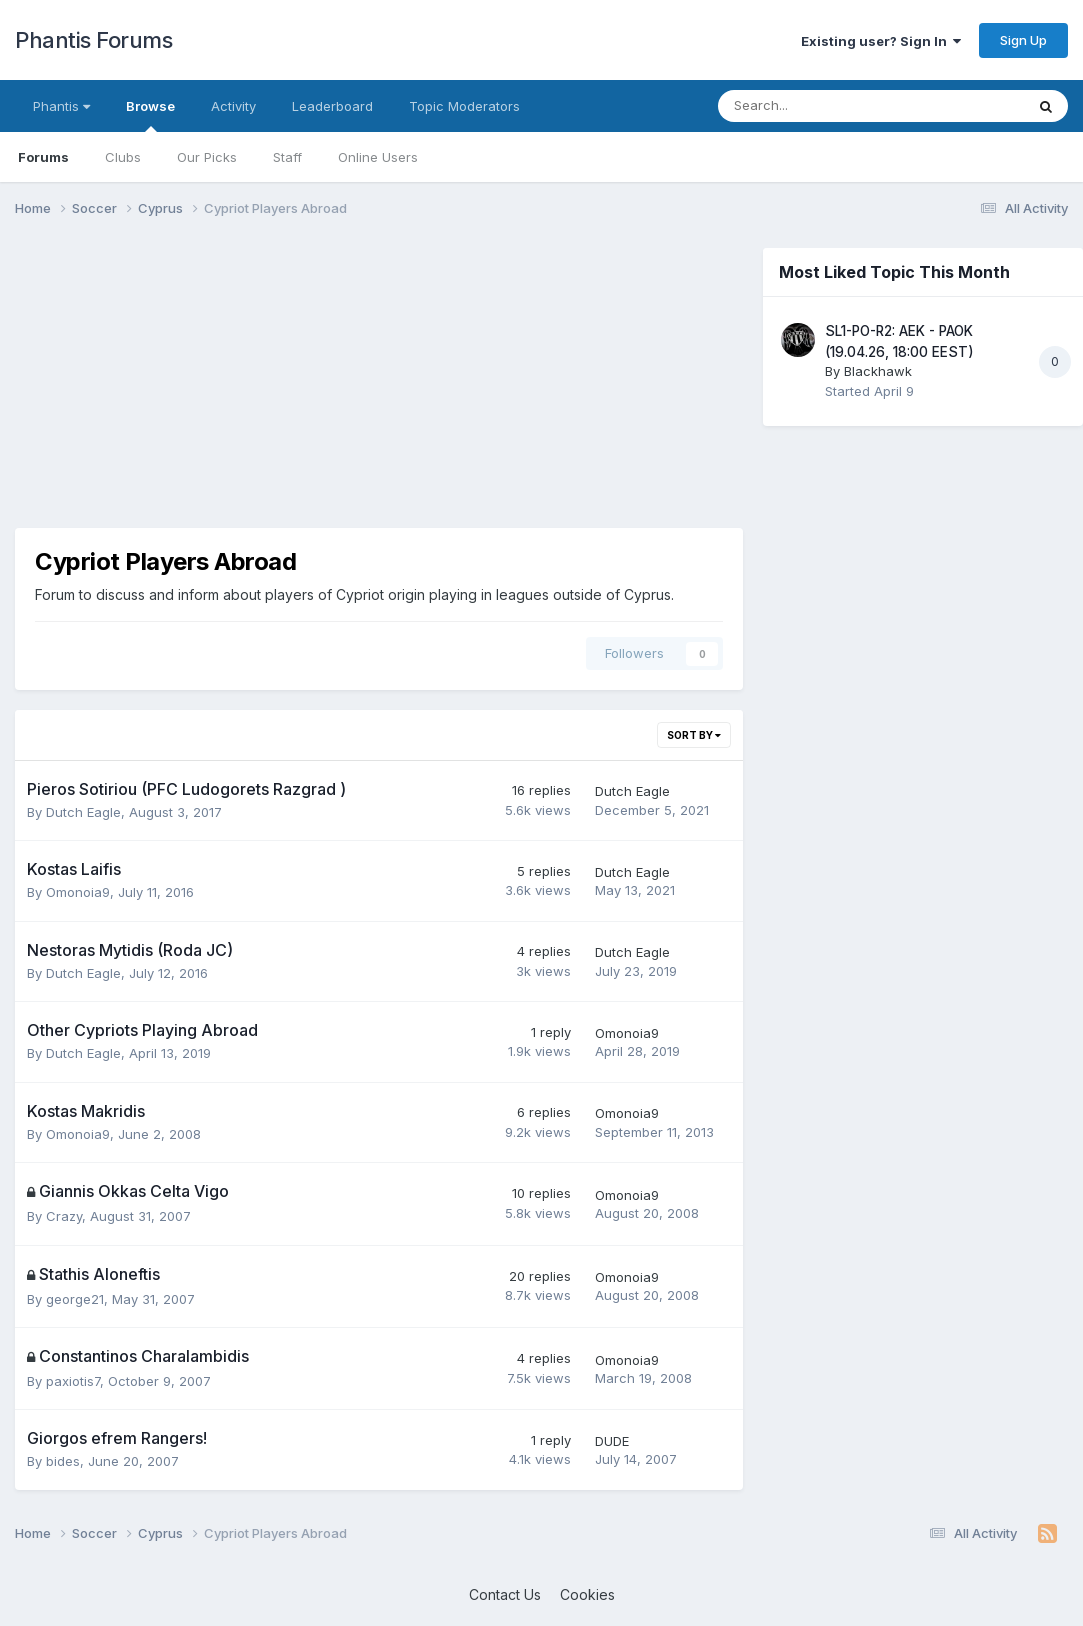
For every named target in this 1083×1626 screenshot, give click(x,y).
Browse (150, 115)
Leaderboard (332, 106)
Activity (233, 106)
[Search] (818, 106)
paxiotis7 (73, 1381)
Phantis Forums (93, 40)
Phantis (61, 106)
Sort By (694, 735)
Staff (287, 157)
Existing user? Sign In (881, 41)
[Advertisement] (379, 388)
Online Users (378, 157)
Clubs (123, 157)
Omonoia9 (78, 892)
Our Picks (207, 157)
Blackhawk (878, 371)
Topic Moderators (464, 106)
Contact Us (505, 1594)
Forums (43, 157)
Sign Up (1023, 40)
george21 (75, 1299)
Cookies (587, 1594)
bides (63, 1461)
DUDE (612, 1441)
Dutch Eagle (83, 812)
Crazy (64, 1216)
